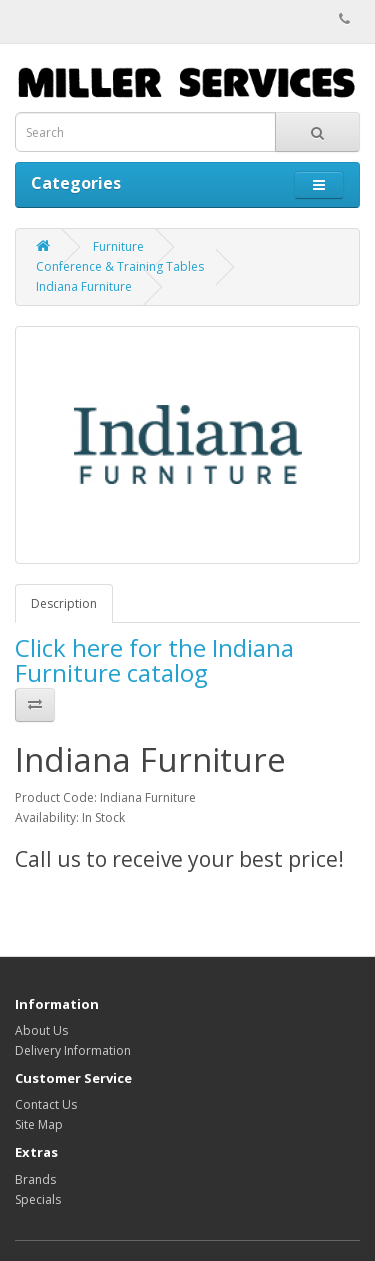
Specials (38, 1199)
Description (64, 603)
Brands (35, 1179)
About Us (41, 1030)
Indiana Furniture (84, 286)
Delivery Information (73, 1050)
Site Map (39, 1124)
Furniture (118, 246)
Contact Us (46, 1104)
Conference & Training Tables (120, 266)
